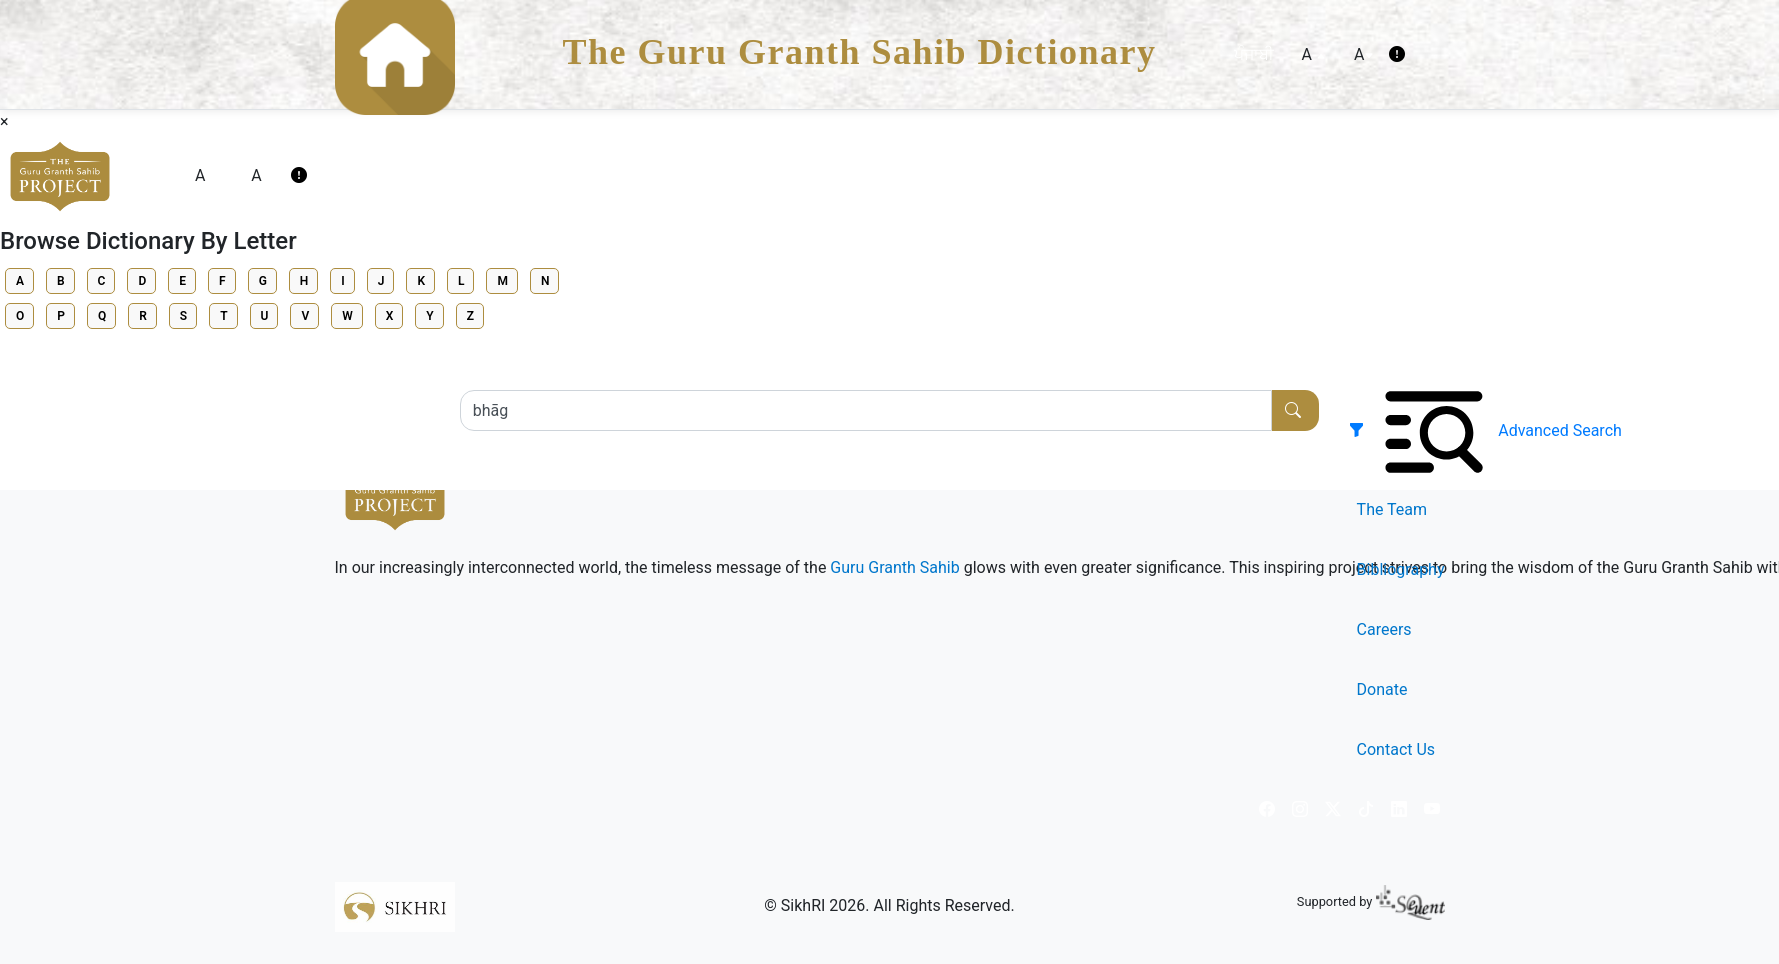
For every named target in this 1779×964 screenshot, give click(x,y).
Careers (1384, 629)
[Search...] (866, 410)
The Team (1392, 509)
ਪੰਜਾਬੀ (1254, 54)
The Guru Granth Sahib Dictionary (860, 52)
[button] (1361, 430)
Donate (1382, 689)
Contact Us (1396, 749)
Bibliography (1401, 569)
